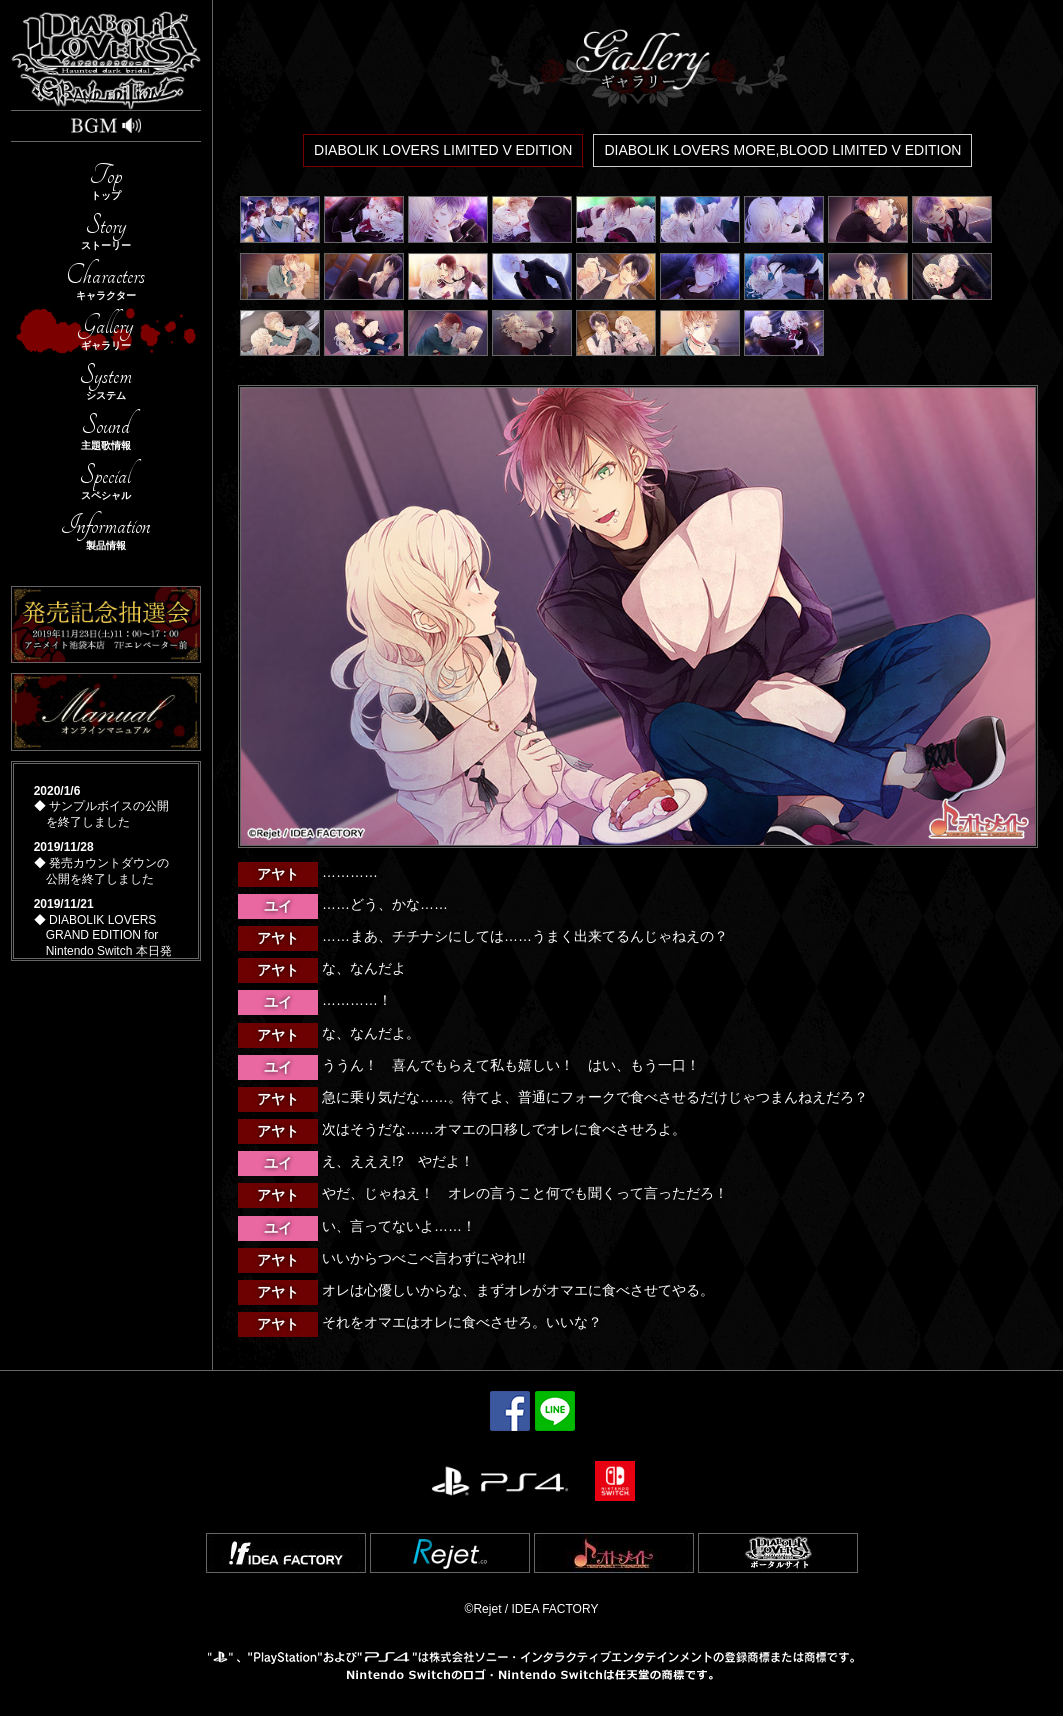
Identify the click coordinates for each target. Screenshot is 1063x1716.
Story (106, 230)
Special (106, 480)
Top (106, 180)
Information (106, 530)
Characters (106, 280)
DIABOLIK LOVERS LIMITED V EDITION (443, 150)
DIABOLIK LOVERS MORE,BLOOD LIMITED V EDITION (782, 150)
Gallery (106, 330)
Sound (106, 430)
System (106, 380)
